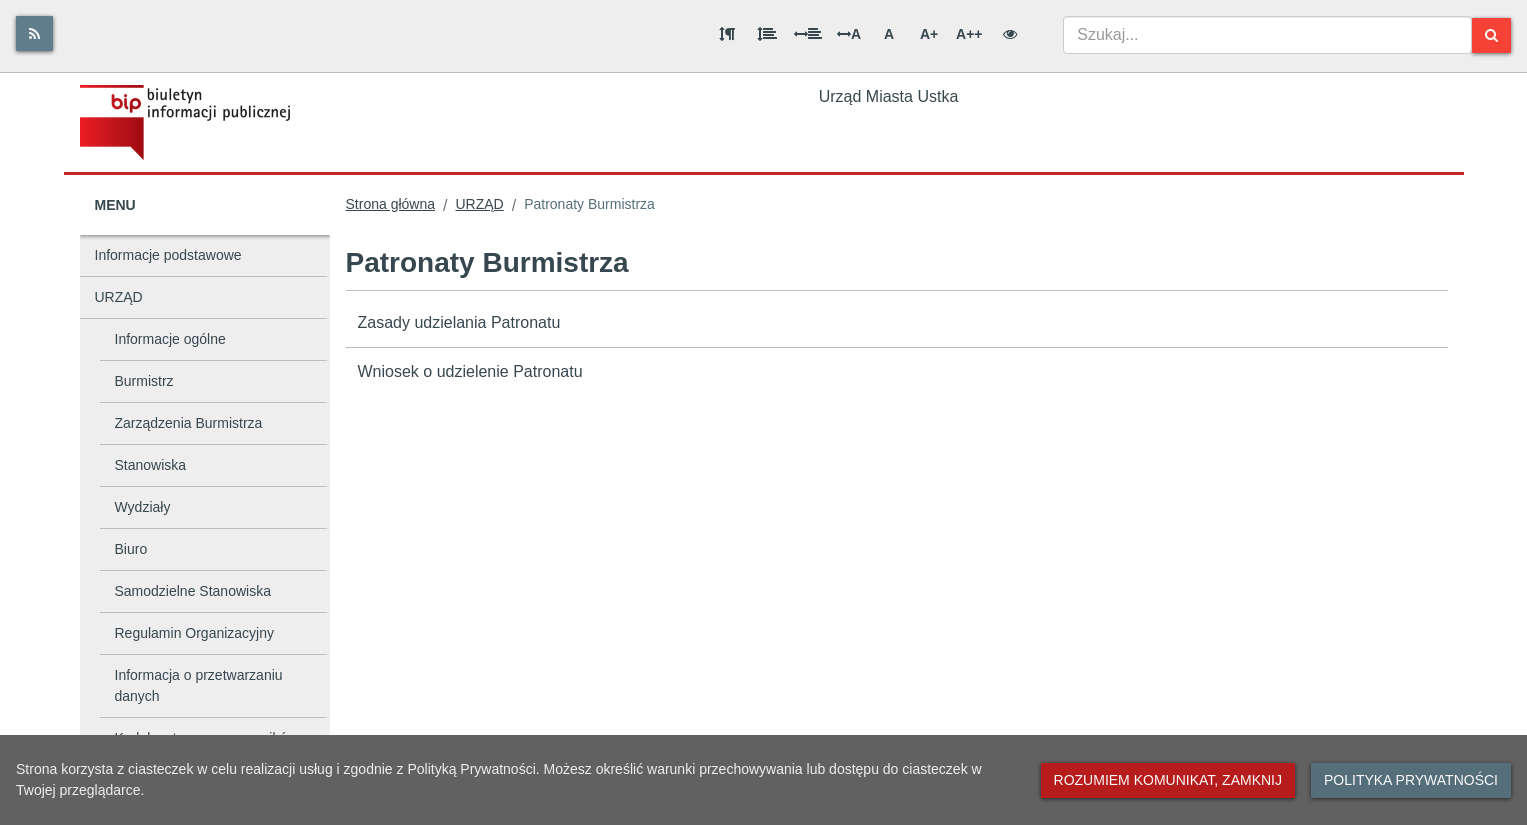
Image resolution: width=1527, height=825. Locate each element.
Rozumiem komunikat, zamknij (1168, 780)
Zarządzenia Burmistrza (189, 423)
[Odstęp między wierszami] (767, 34)
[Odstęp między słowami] (808, 34)
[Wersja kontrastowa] (1010, 34)
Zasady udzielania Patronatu (459, 322)
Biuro (131, 549)
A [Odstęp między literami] (849, 34)
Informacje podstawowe (168, 255)
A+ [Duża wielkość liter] (929, 34)
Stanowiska (151, 465)
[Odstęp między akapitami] (727, 34)
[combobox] (1268, 35)
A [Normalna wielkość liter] (889, 34)
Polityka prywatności (1411, 780)
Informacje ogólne (170, 339)
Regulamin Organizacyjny (195, 633)
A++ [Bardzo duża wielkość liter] (969, 34)
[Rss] (34, 33)
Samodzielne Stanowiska (193, 591)
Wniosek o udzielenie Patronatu (470, 371)
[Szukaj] (1491, 35)
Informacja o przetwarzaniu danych (199, 685)
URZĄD (119, 297)
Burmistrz (144, 381)
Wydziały (143, 507)
